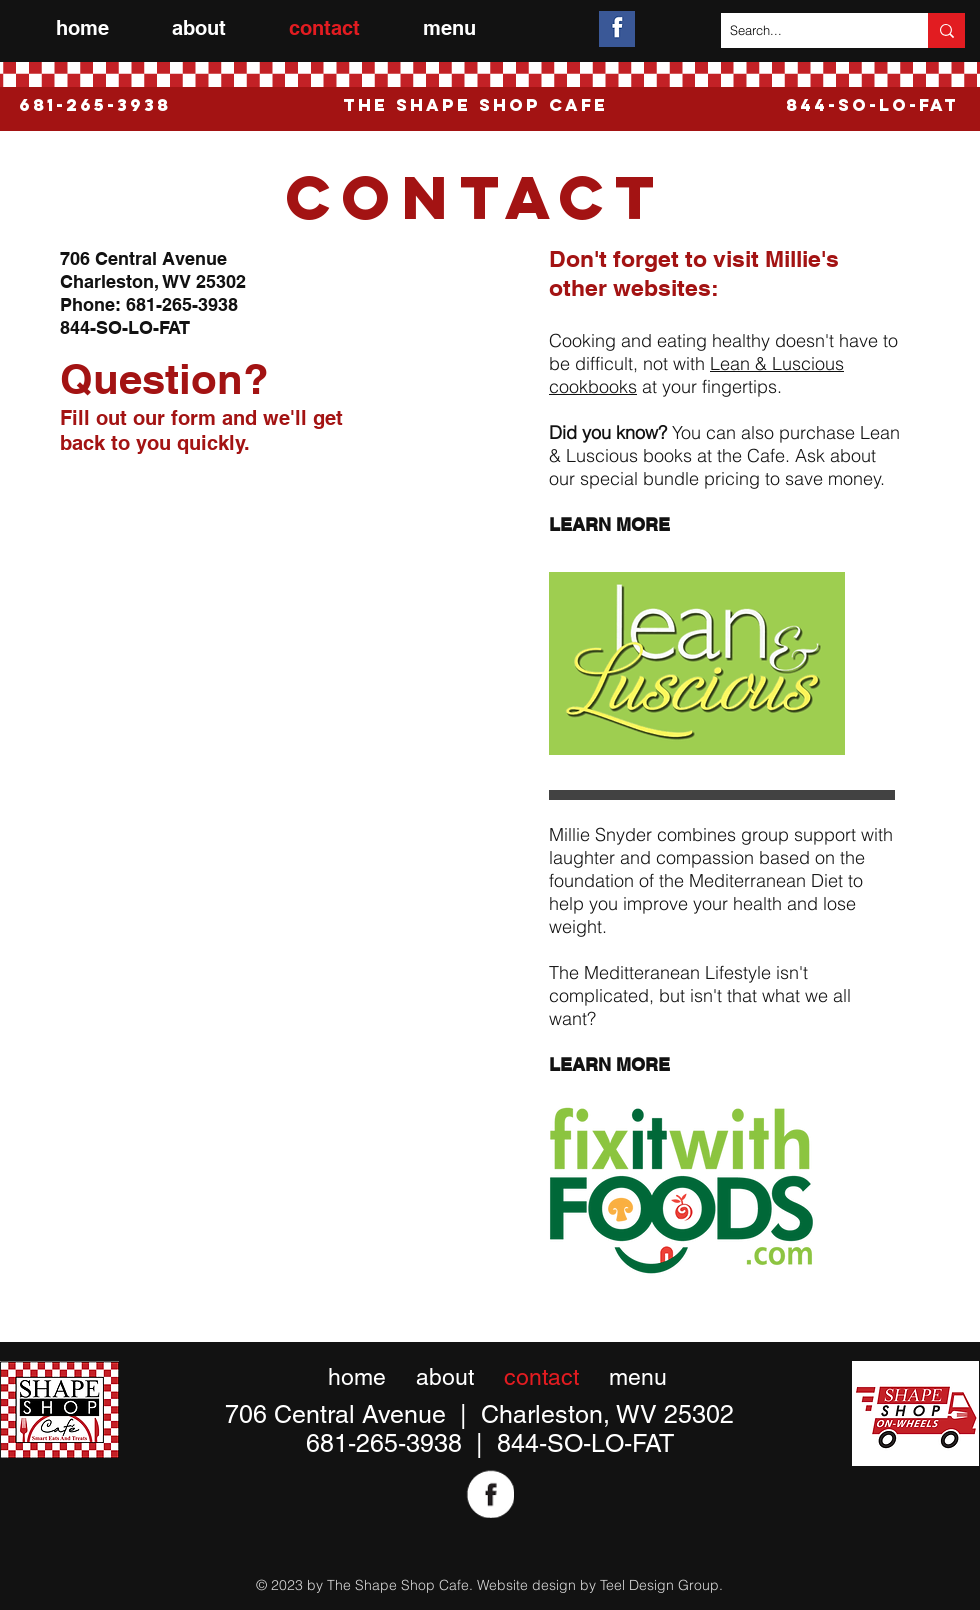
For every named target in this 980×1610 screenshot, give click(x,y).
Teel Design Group (659, 1585)
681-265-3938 (182, 304)
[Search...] (808, 30)
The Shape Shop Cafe (475, 105)
